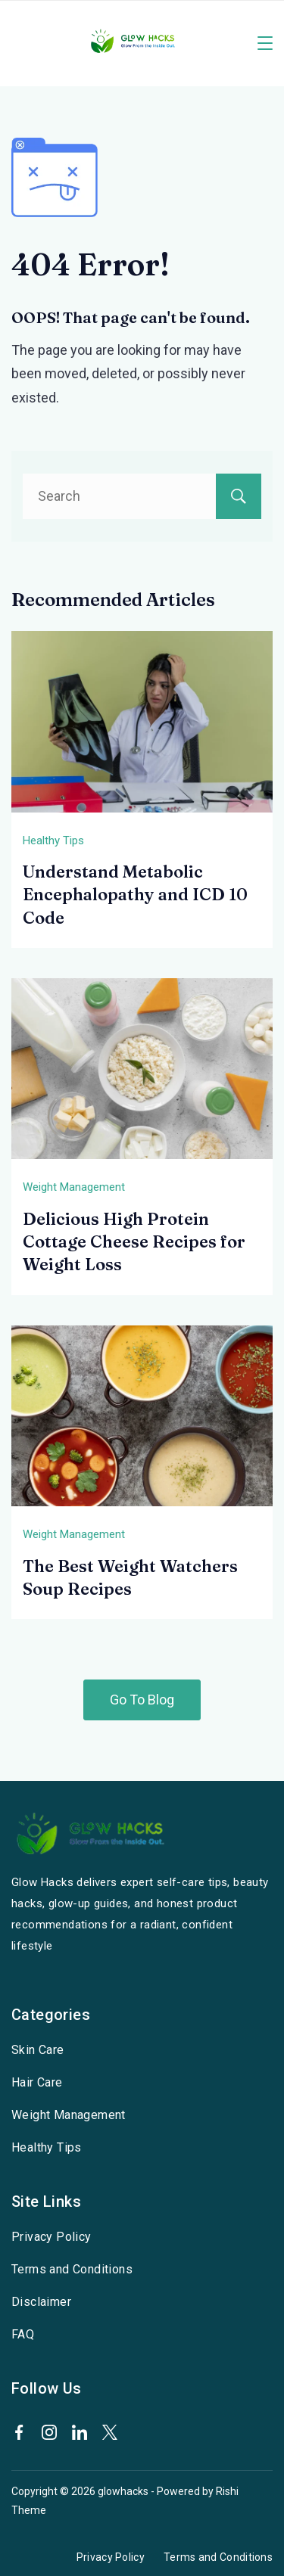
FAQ (22, 2334)
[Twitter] (109, 2432)
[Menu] (265, 43)
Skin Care (37, 2050)
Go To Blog (142, 1699)
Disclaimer (41, 2302)
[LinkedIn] (79, 2432)
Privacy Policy (51, 2237)
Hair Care (37, 2082)
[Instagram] (49, 2432)
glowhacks (123, 2491)
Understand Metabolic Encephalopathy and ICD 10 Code (135, 894)
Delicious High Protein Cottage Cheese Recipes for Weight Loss (134, 1242)
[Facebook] (19, 2432)
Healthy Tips (53, 840)
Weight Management (74, 1187)
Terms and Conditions (72, 2269)
